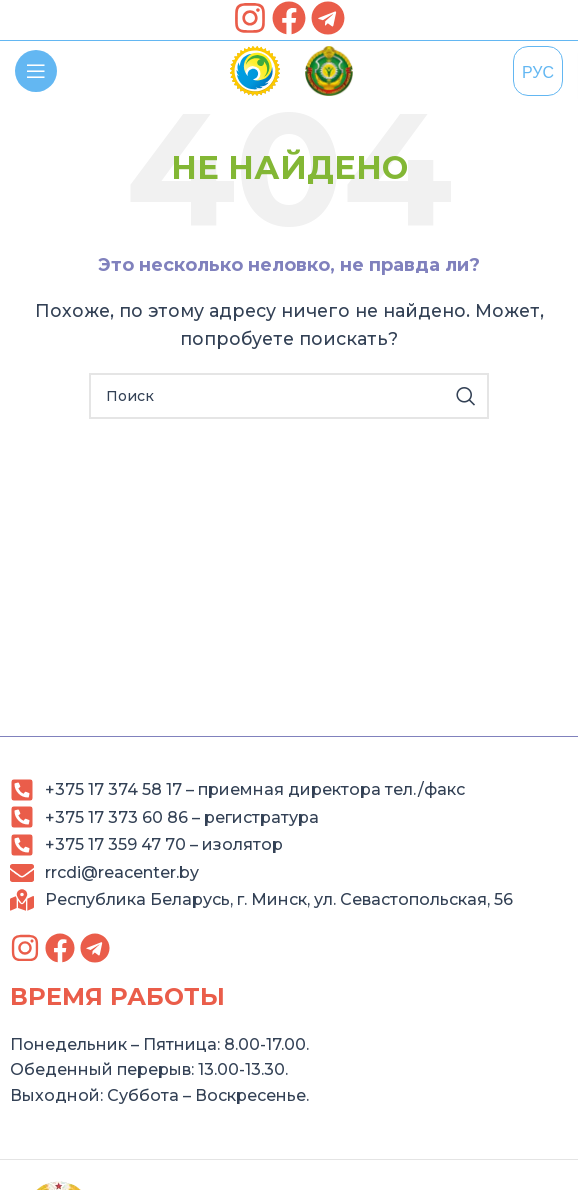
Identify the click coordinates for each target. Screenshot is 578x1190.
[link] (250, 18)
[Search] (289, 396)
